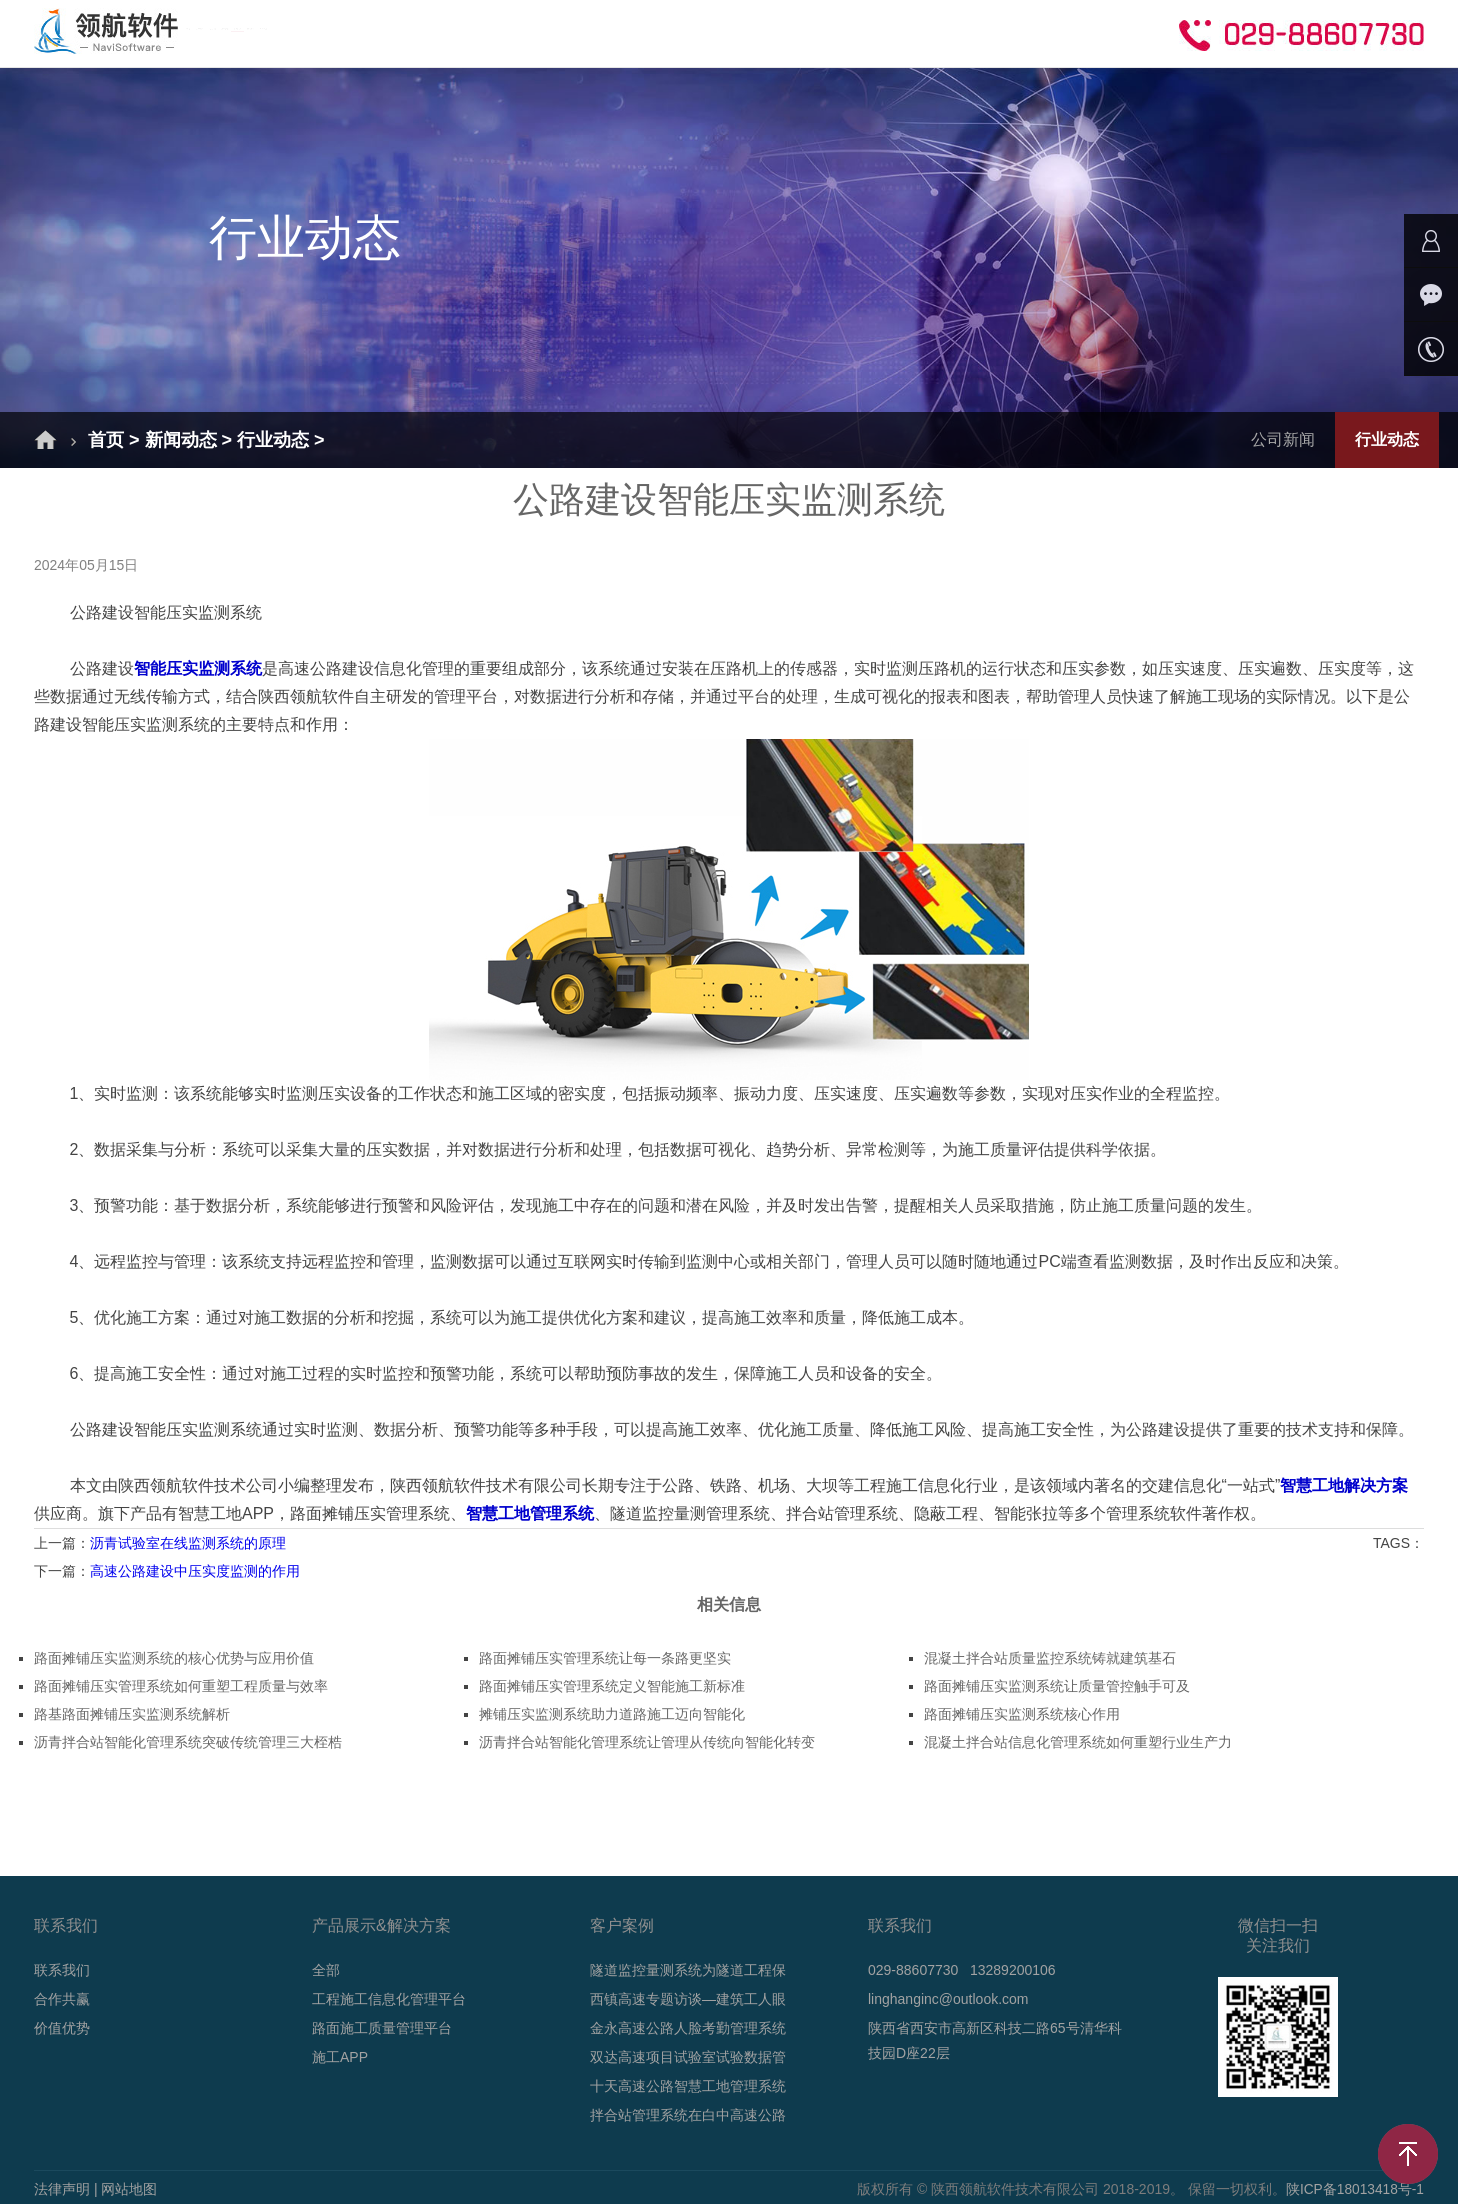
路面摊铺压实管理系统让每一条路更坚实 (605, 1658)
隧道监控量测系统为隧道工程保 (688, 1970)
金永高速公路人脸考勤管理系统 (688, 2028)
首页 (269, 32)
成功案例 (595, 32)
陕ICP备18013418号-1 (1354, 2189)
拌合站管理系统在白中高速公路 (688, 2115)
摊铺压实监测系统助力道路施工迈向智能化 (612, 1714)
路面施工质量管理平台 (382, 2028)
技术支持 (823, 32)
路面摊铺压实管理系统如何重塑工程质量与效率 (181, 1686)
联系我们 (62, 1970)
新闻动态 (709, 32)
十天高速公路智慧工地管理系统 (688, 2086)
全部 (326, 1970)
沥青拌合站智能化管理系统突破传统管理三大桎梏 (188, 1742)
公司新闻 (1283, 439)
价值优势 (62, 2028)
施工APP (340, 2057)
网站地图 (129, 2189)
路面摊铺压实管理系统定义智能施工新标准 (612, 1686)
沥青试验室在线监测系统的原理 (188, 1543)
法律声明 (62, 2189)
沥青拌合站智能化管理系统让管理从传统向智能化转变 (647, 1742)
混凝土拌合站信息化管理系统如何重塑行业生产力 (1078, 1742)
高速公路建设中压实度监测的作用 (195, 1571)
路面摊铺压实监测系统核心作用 (1022, 1714)
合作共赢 (937, 32)
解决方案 (367, 32)
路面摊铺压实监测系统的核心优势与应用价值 (174, 1658)
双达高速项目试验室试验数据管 (688, 2057)
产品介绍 (481, 32)
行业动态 (273, 440)
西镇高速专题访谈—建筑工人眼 (688, 1999)
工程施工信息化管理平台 (389, 1999)
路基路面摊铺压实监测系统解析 (132, 1714)
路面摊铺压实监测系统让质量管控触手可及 (1057, 1686)
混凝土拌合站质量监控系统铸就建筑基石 (1050, 1658)
